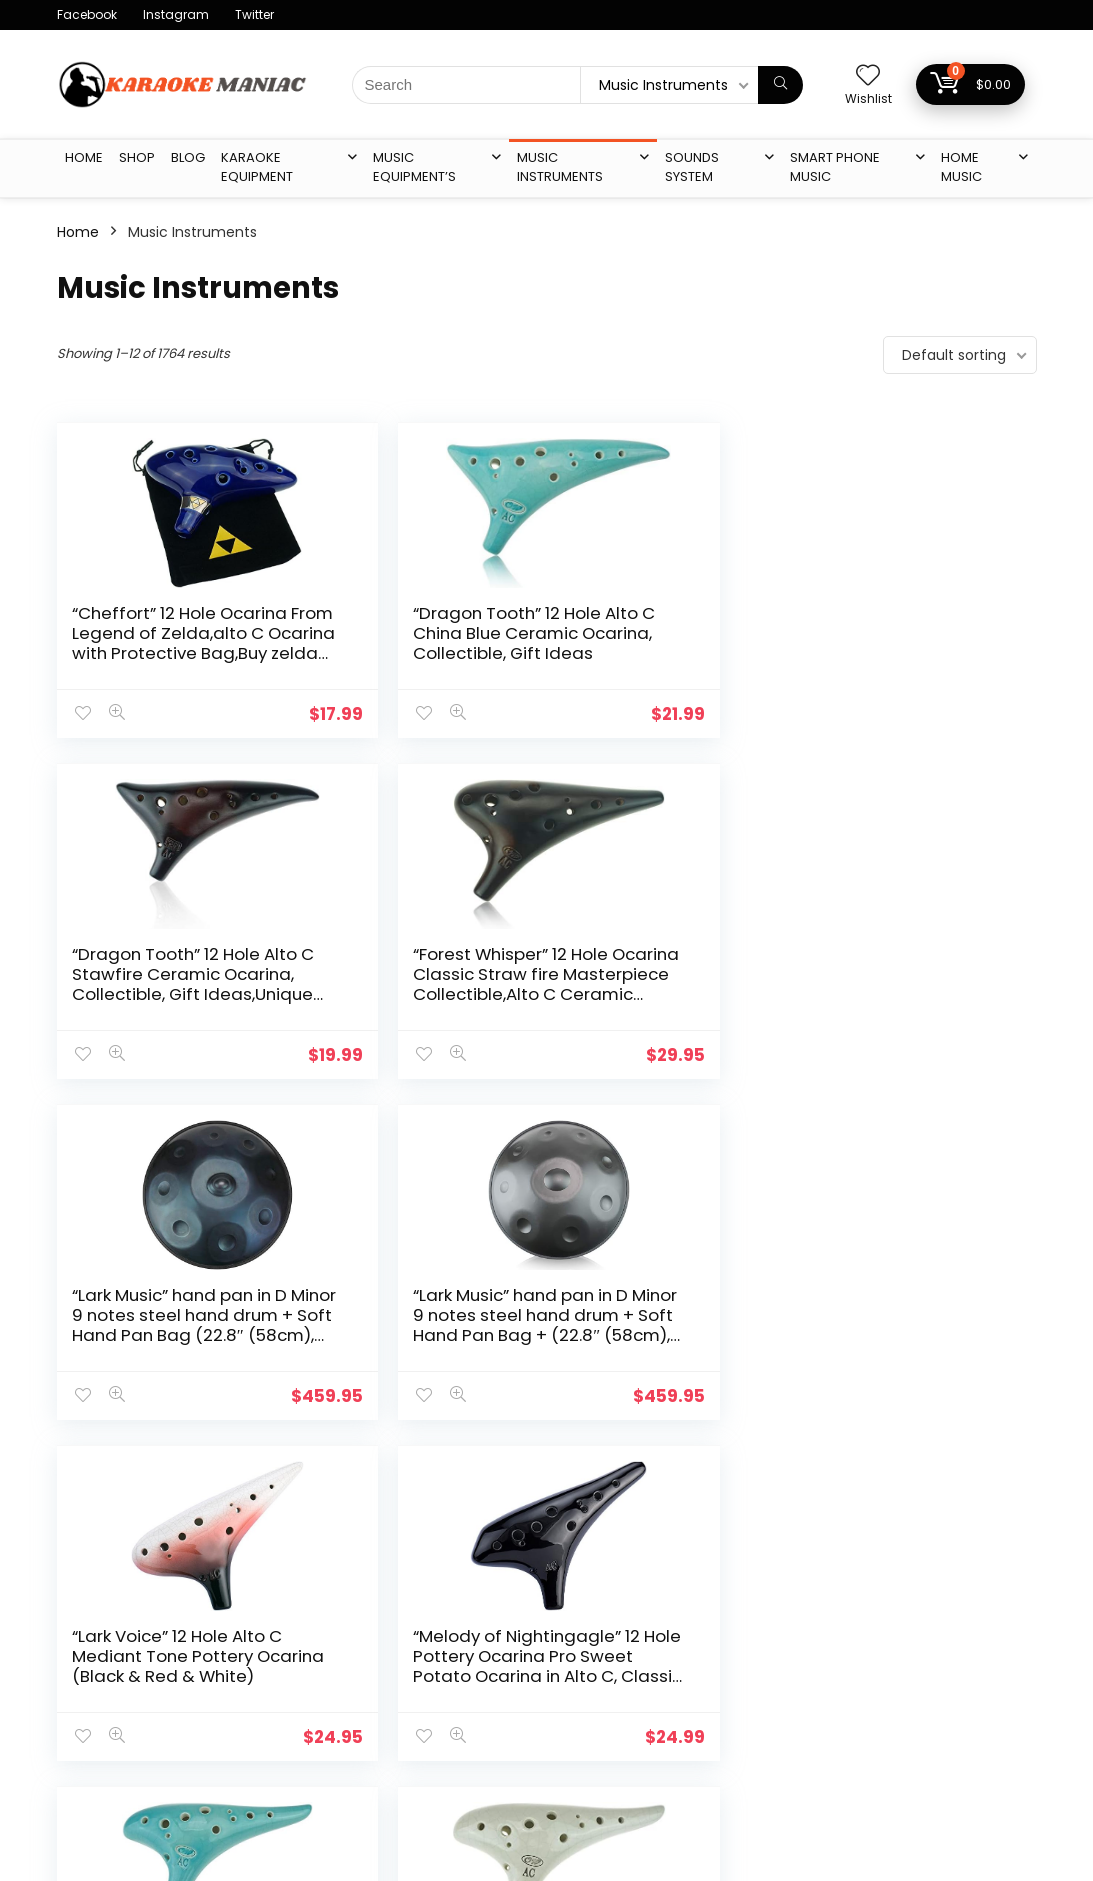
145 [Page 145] (570, 1477)
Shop (137, 157)
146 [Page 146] (613, 1477)
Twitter (254, 14)
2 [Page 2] (432, 1477)
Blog (188, 157)
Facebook (87, 14)
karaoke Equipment (257, 167)
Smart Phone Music (835, 167)
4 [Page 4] (498, 1477)
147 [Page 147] (656, 1477)
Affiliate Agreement (462, 1721)
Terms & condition (458, 1693)
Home (84, 157)
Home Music (961, 167)
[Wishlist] (868, 76)
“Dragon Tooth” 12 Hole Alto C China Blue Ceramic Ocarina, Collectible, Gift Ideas (413, 643)
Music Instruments (560, 167)
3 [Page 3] (465, 1477)
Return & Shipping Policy (477, 1749)
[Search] (780, 85)
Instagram (176, 14)
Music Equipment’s (414, 167)
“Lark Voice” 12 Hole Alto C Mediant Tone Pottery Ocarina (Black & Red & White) (662, 984)
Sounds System (692, 167)
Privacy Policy (440, 1665)
